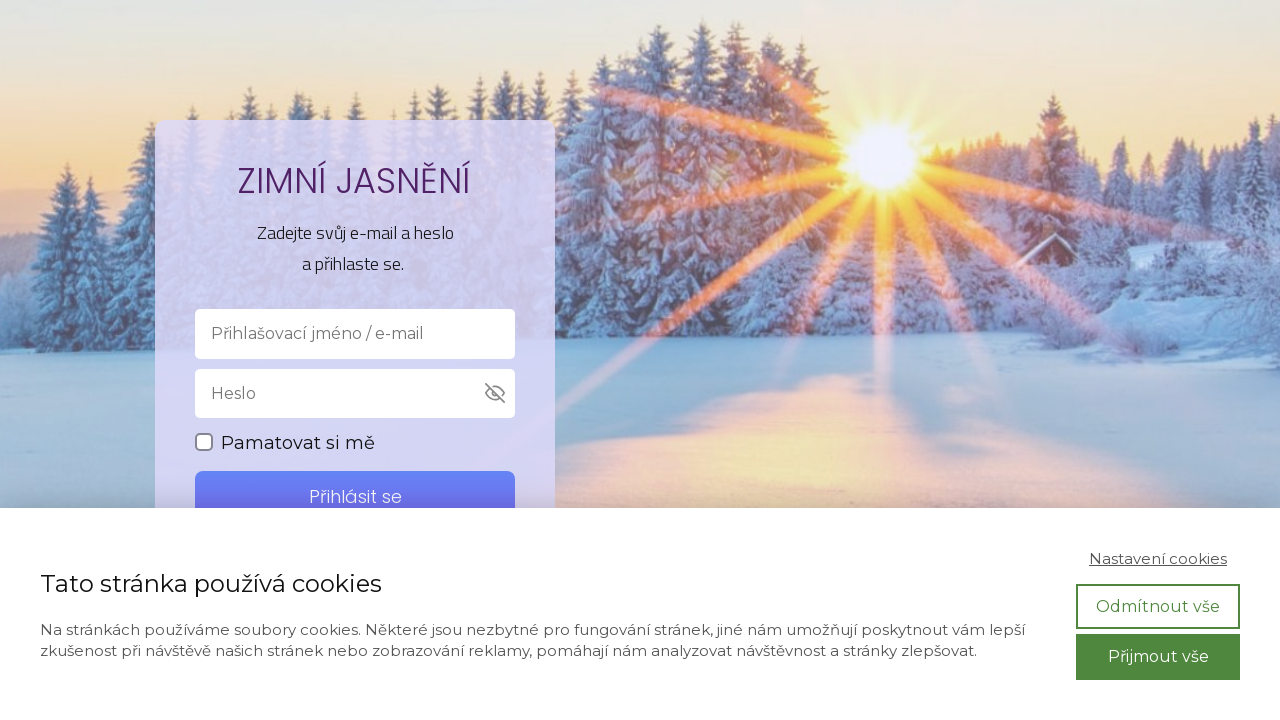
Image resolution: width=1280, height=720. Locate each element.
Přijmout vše (1158, 656)
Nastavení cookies (1158, 558)
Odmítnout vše (1158, 606)
